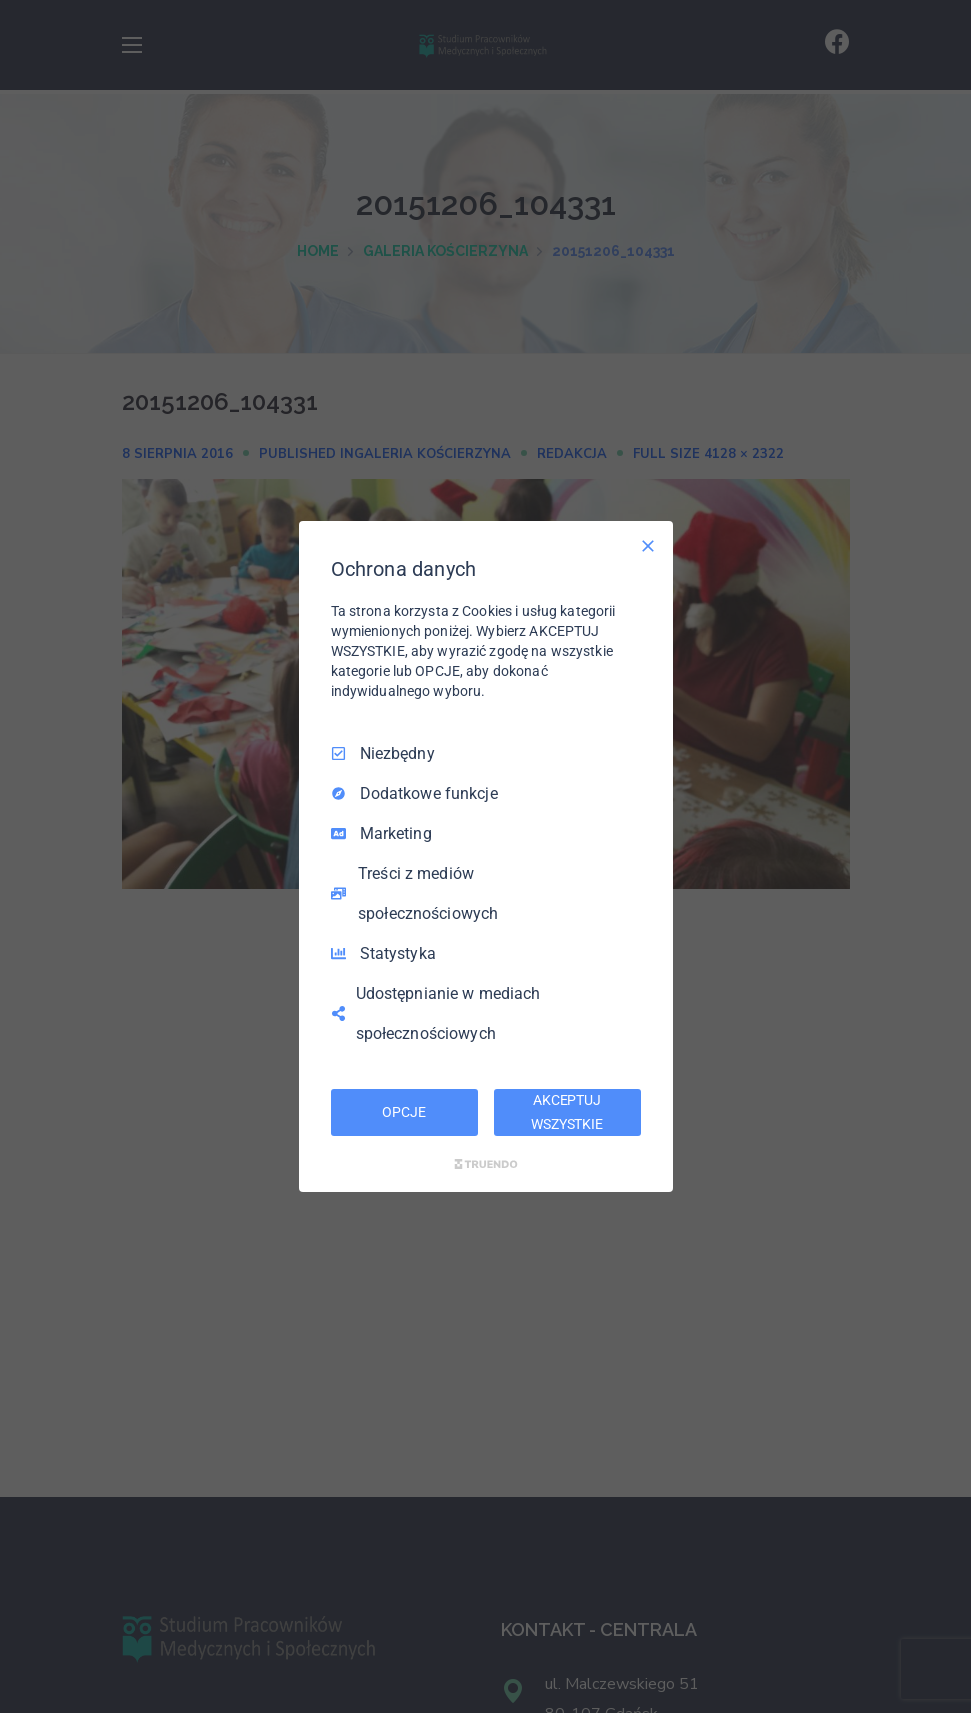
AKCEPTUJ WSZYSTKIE (567, 1112)
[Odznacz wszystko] (648, 546)
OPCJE (403, 1112)
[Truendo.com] (486, 1164)
